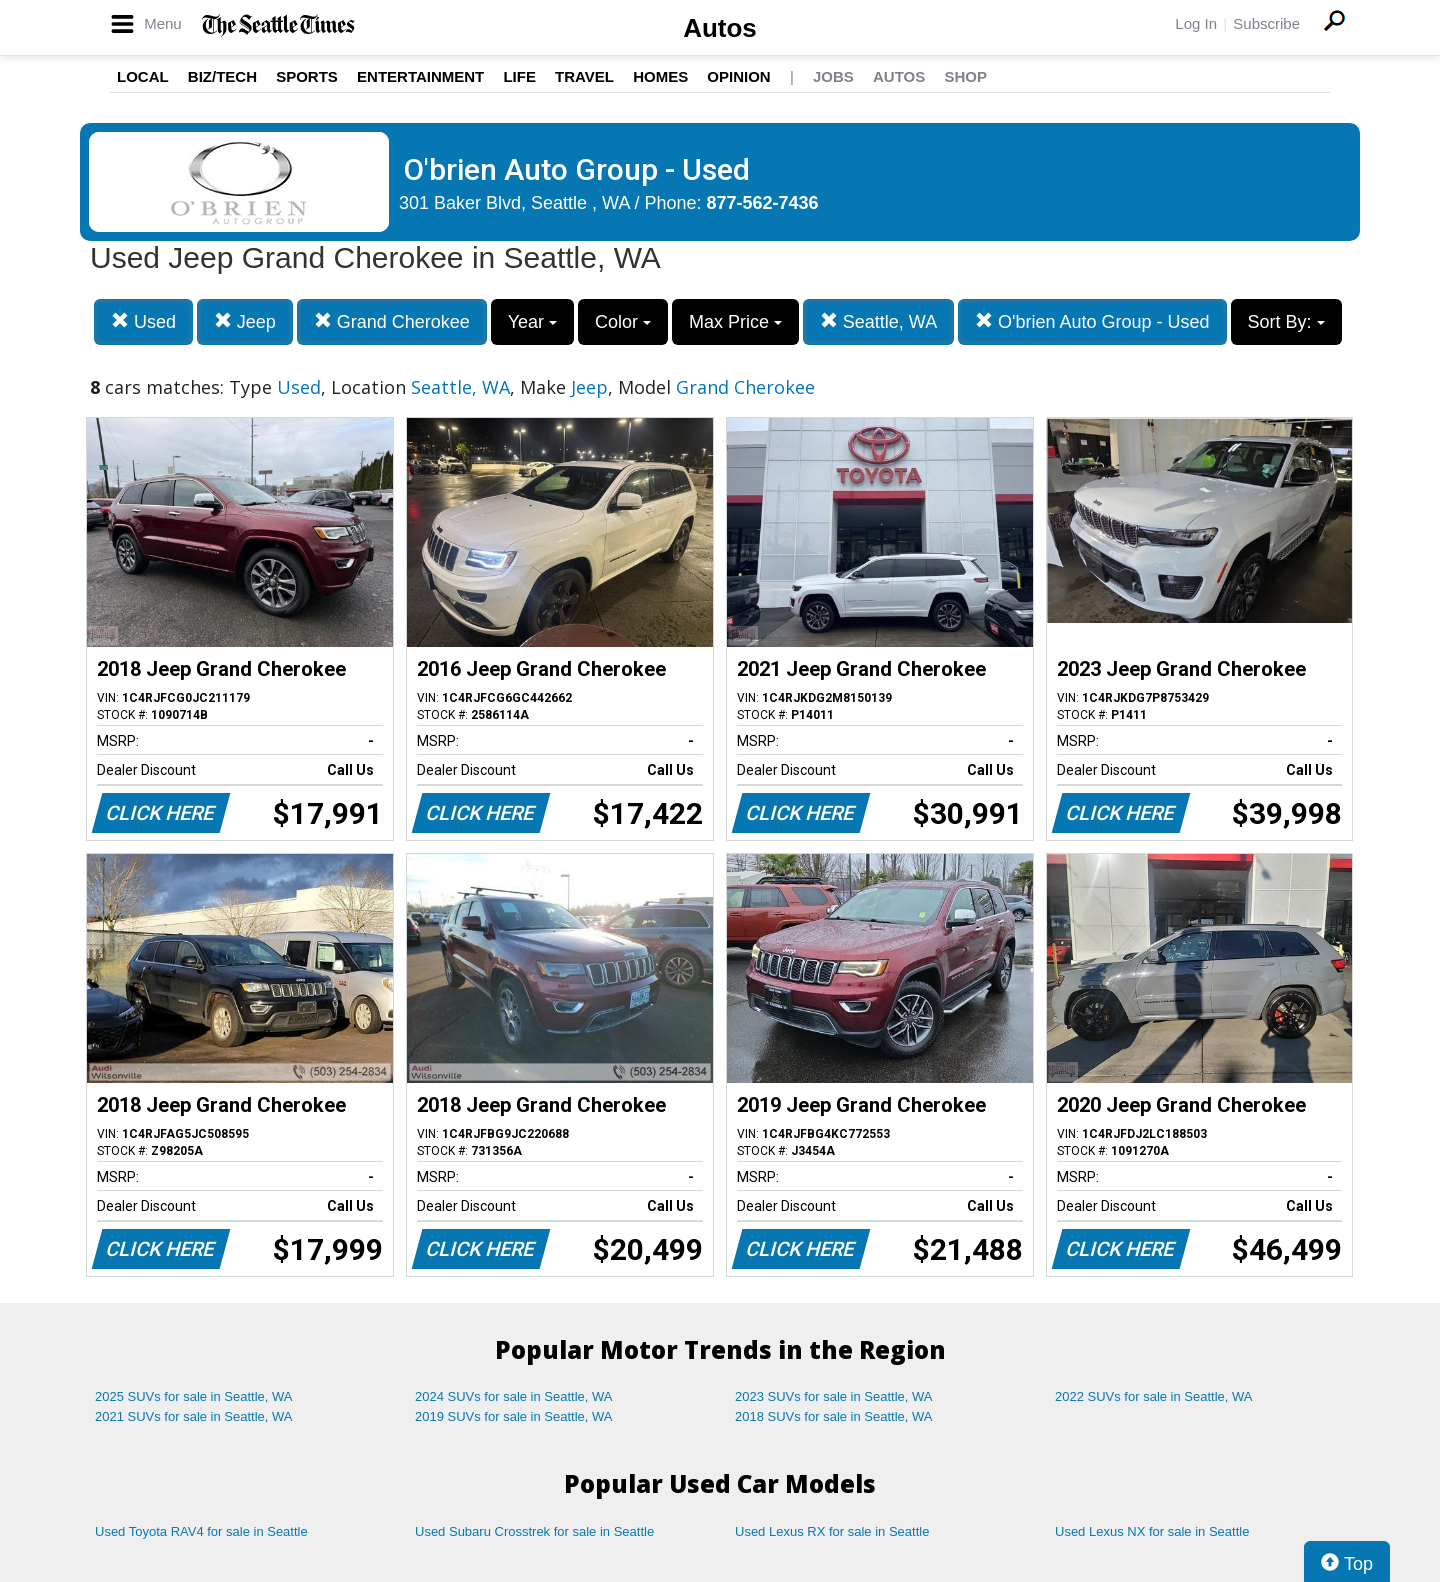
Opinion (738, 76)
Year (532, 322)
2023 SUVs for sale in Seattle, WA (834, 1396)
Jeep (245, 321)
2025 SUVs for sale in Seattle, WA (194, 1396)
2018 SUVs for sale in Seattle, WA (834, 1416)
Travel (584, 76)
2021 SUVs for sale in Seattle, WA (194, 1416)
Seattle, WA (878, 321)
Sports (307, 76)
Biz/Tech (222, 76)
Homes (660, 76)
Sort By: (1286, 322)
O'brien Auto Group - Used (1092, 321)
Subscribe (1266, 23)
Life (519, 76)
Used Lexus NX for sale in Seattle (1152, 1531)
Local (143, 76)
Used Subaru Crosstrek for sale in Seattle (534, 1531)
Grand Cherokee (392, 321)
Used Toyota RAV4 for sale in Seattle (201, 1531)
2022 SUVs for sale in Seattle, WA (1154, 1396)
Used (143, 321)
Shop (965, 76)
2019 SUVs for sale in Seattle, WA (514, 1416)
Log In (1196, 23)
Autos (720, 28)
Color (623, 322)
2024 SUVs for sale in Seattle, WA (514, 1396)
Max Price (735, 322)
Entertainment (420, 76)
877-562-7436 (763, 203)
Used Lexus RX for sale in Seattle (832, 1531)
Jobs (833, 76)
